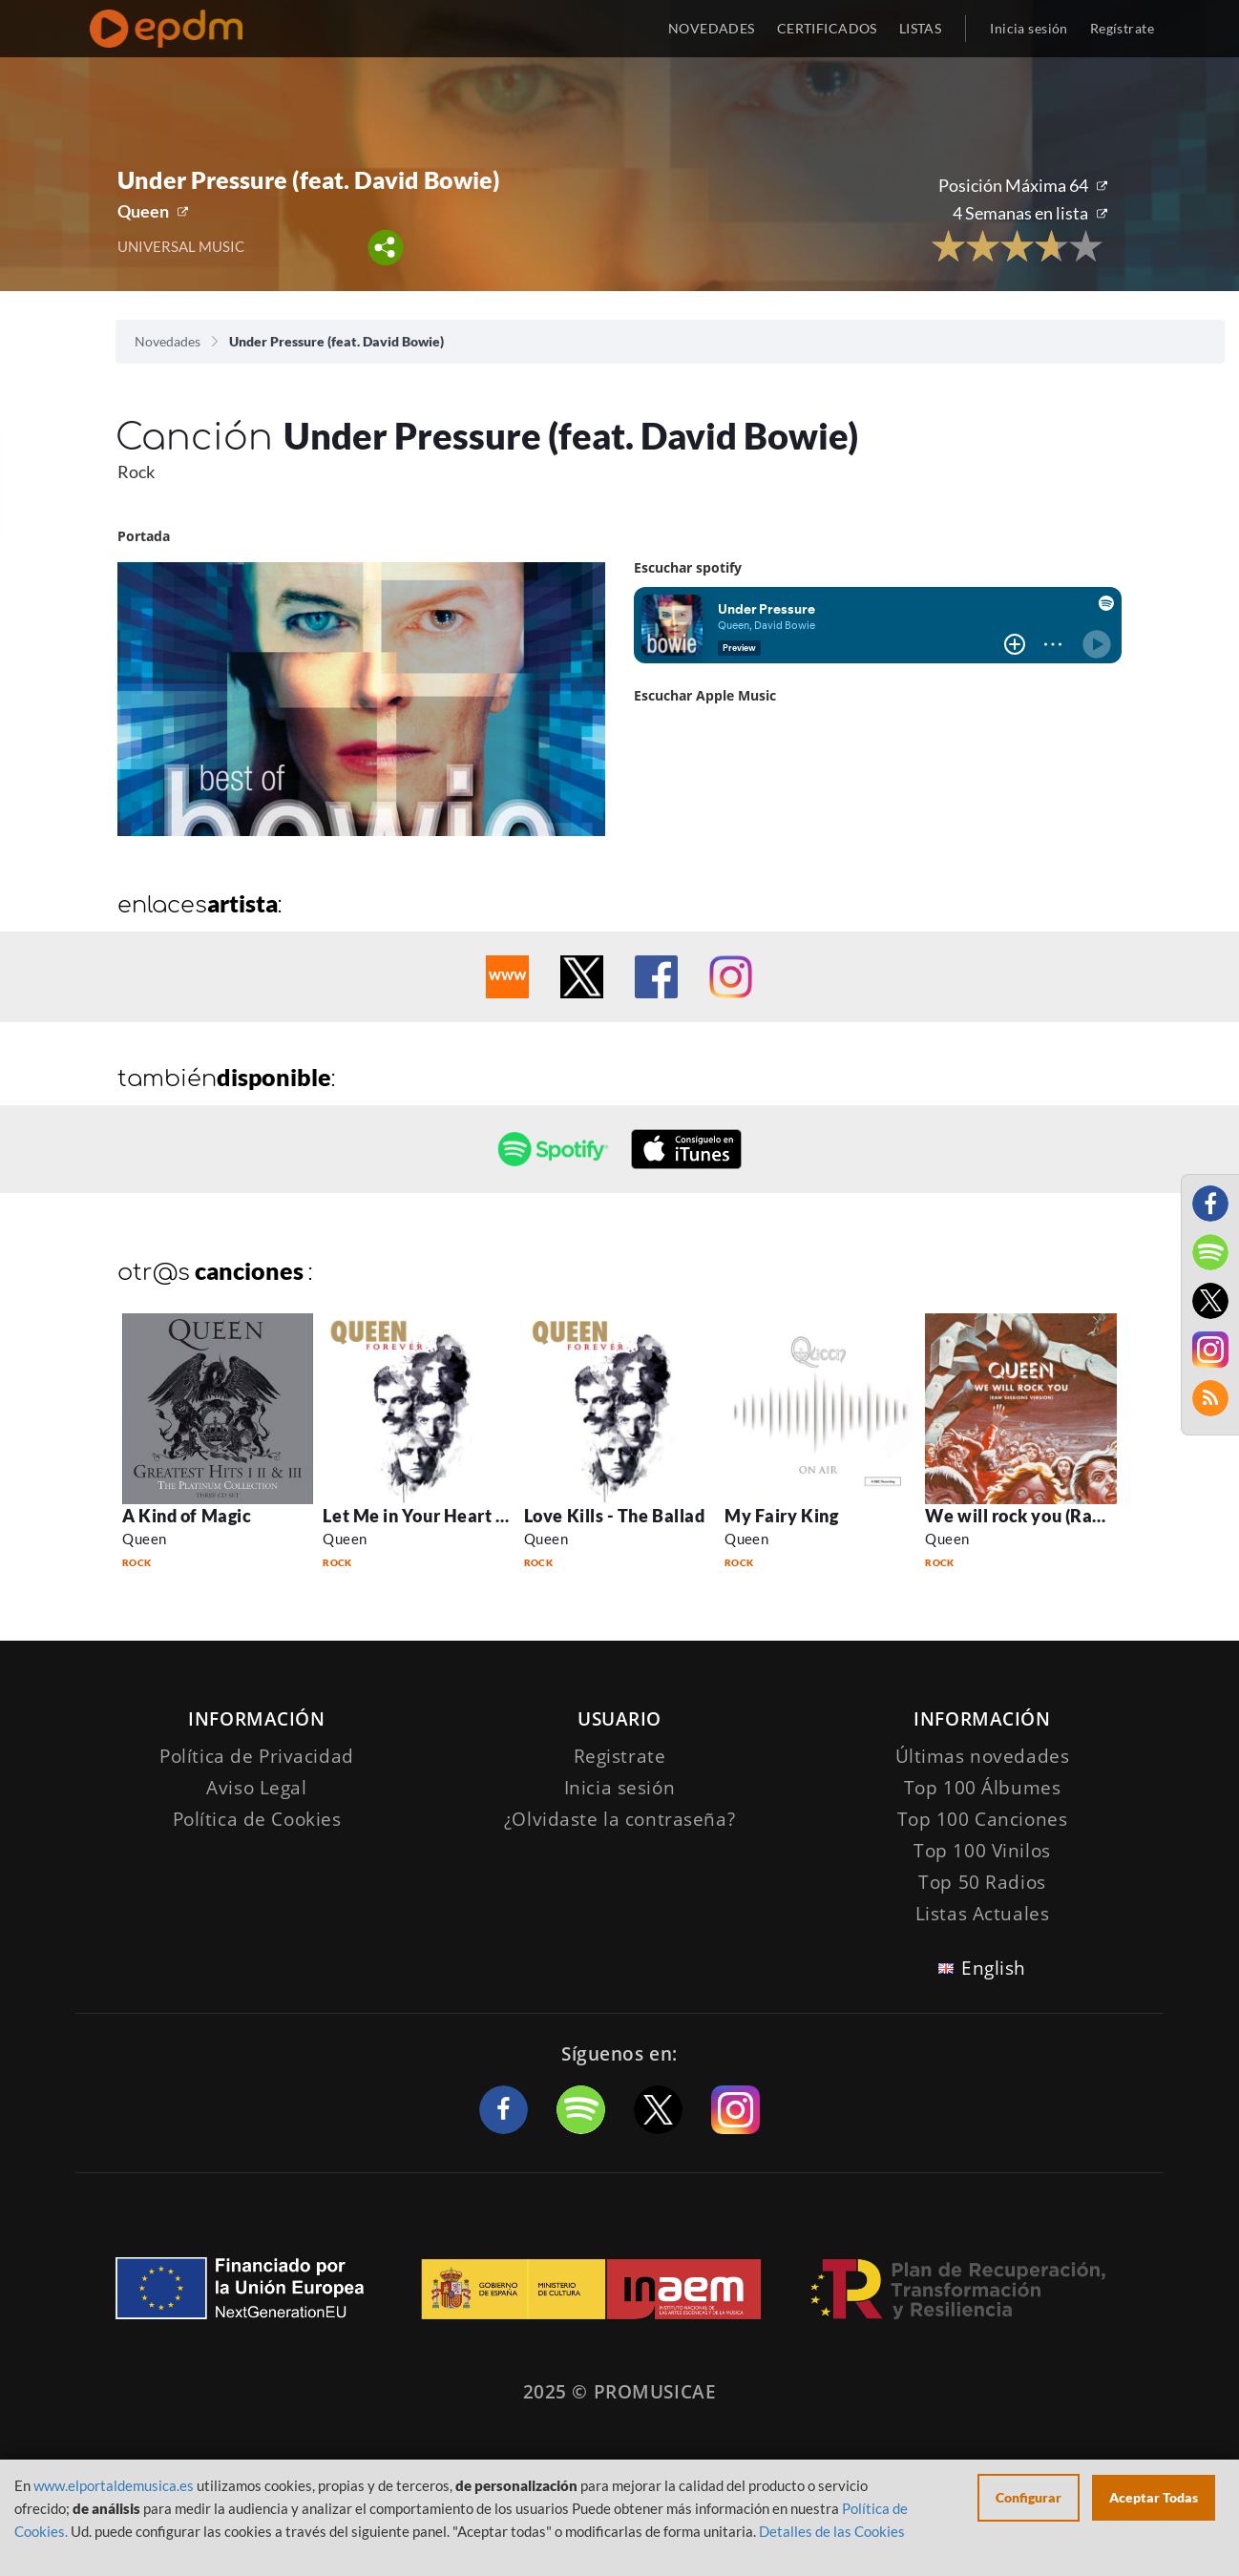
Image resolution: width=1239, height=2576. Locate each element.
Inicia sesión (1028, 28)
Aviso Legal (256, 1787)
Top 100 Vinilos (982, 1850)
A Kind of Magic (186, 1515)
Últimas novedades (982, 1756)
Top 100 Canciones (982, 1819)
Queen (143, 210)
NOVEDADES (711, 28)
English (993, 1968)
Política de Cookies (257, 1819)
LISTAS (920, 28)
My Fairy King (781, 1515)
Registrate (620, 1756)
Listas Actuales (982, 1913)
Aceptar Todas (1153, 2497)
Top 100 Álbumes (982, 1787)
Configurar (1028, 2497)
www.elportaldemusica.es (113, 2485)
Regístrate (1122, 28)
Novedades (167, 341)
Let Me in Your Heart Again (432, 1515)
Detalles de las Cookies (832, 2531)
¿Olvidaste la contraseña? (619, 1819)
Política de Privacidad (256, 1756)
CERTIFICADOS (827, 28)
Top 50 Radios (981, 1882)
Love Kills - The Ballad (614, 1515)
